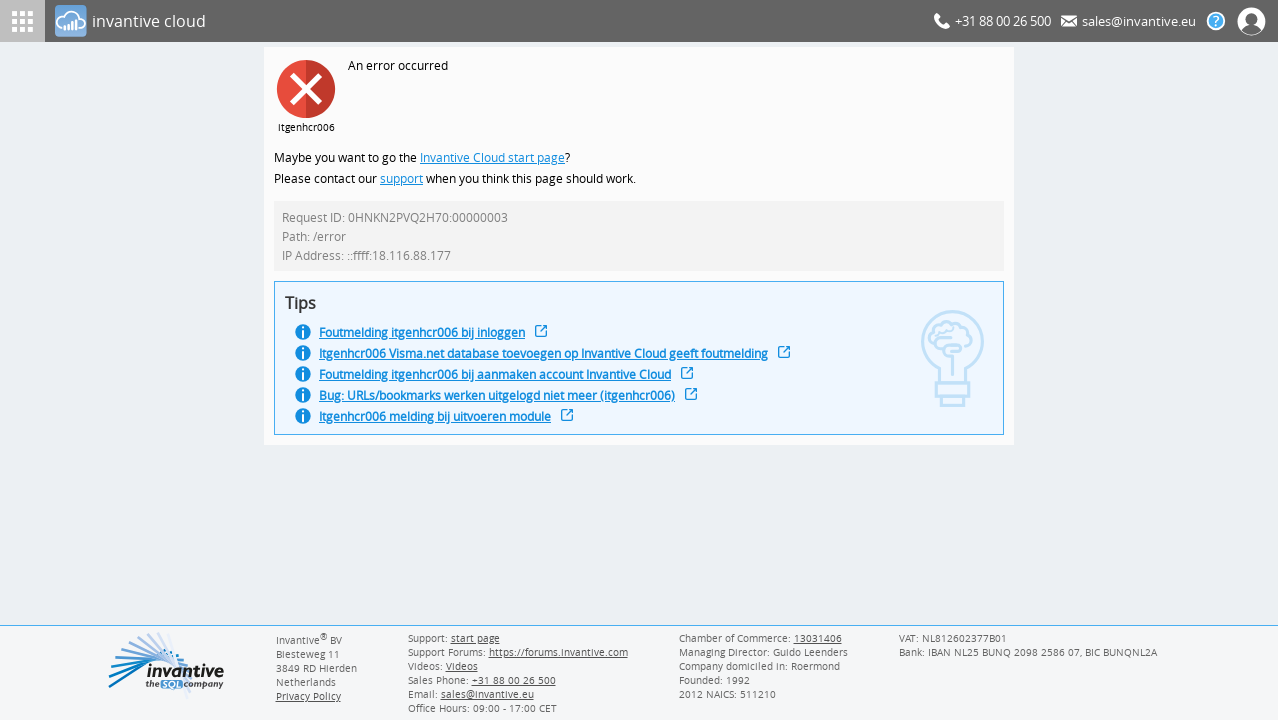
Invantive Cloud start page (495, 158)
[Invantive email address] (484, 694)
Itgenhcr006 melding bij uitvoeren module (440, 426)
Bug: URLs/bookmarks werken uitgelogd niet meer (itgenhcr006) (504, 404)
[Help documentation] (1216, 21)
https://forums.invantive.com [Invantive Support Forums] (559, 652)
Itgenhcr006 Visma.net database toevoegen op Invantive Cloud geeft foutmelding (553, 360)
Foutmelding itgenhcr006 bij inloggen (426, 338)
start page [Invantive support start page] (476, 638)
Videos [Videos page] (461, 666)
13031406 (818, 638)
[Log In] (490, 21)
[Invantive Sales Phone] (511, 680)
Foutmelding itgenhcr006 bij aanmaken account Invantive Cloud (503, 382)
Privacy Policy (309, 696)
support (402, 180)
